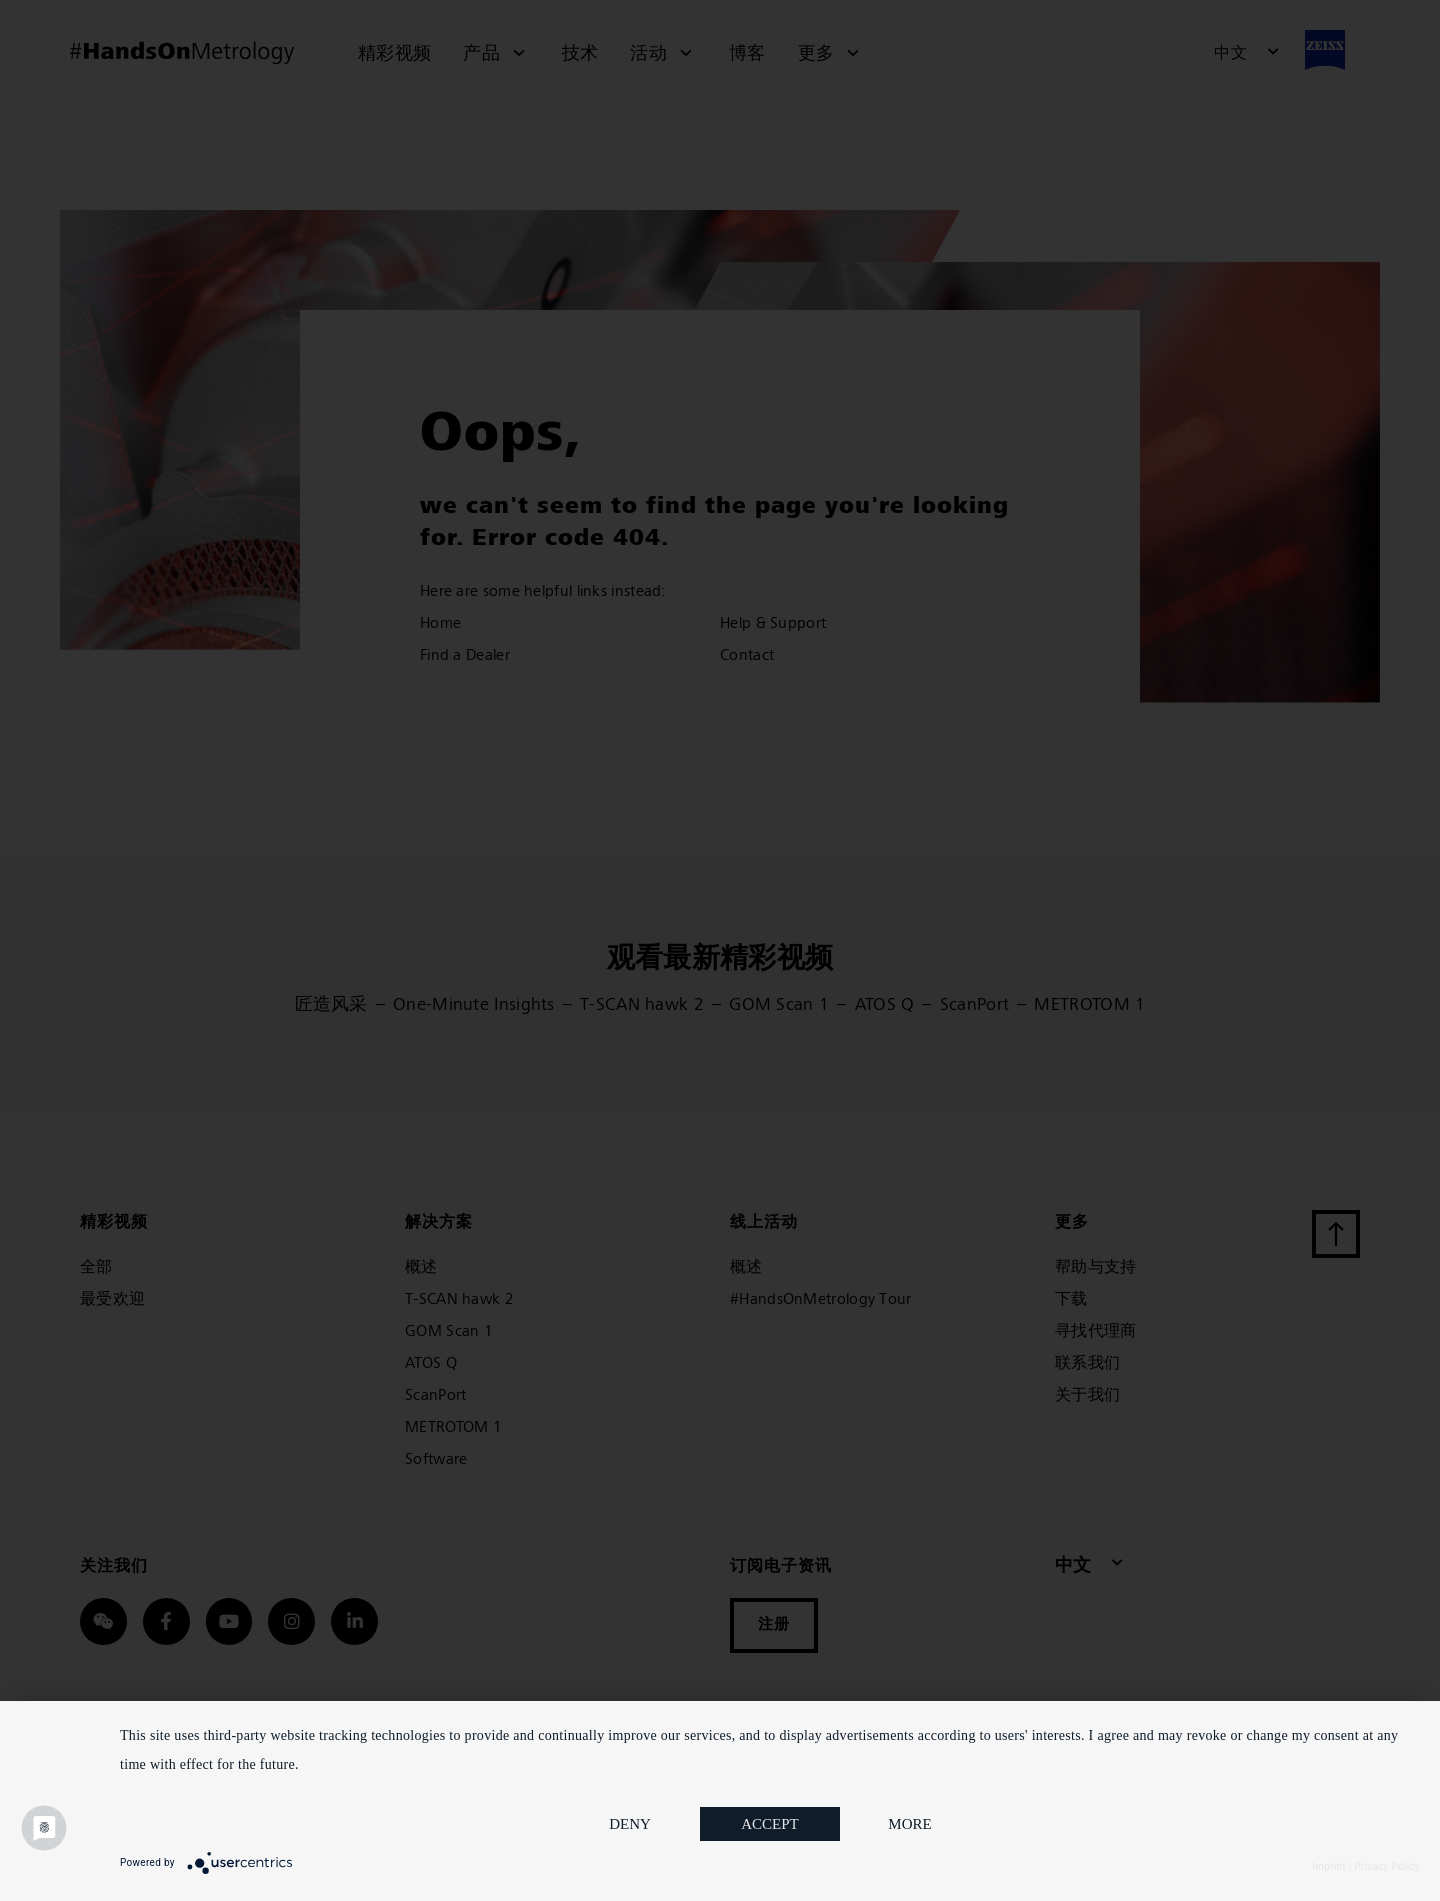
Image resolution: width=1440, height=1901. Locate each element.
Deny (630, 1824)
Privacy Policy (1387, 1866)
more (909, 1824)
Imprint (1329, 1866)
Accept (770, 1824)
